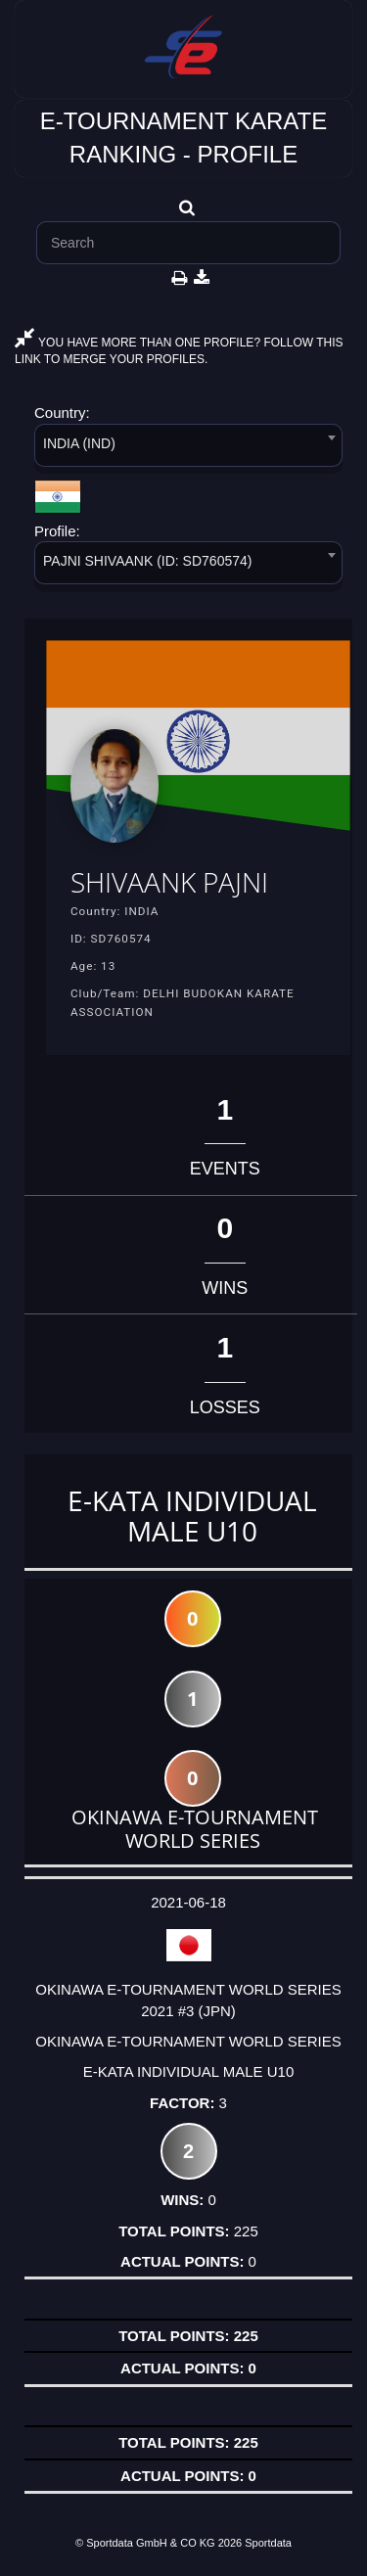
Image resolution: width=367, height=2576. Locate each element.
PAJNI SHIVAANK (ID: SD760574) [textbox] (147, 561)
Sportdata (268, 2543)
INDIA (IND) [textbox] (79, 443)
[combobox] (188, 449)
